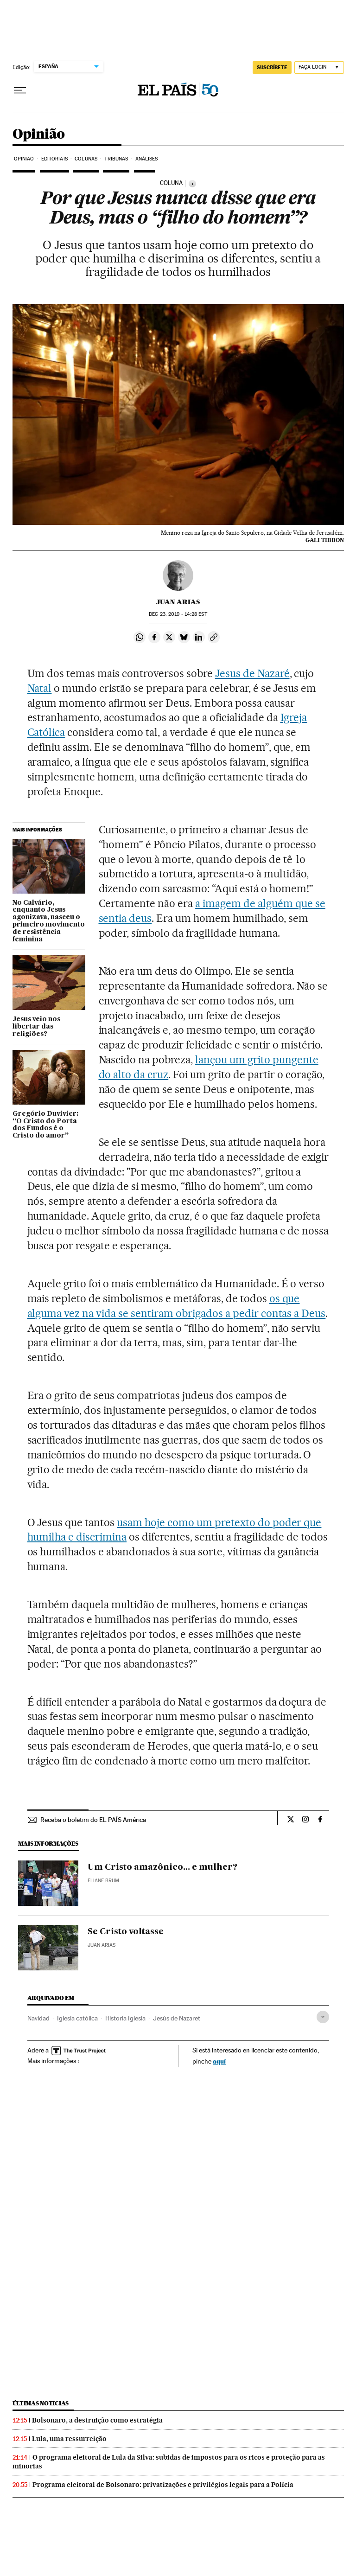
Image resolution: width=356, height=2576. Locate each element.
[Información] (192, 183)
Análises (146, 159)
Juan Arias (178, 602)
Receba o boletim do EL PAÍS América (93, 1819)
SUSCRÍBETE (272, 67)
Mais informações (53, 2061)
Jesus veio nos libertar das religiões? (36, 1026)
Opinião (39, 134)
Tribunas (116, 159)
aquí (219, 2061)
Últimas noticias (41, 2403)
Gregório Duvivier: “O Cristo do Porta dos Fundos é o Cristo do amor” (45, 1125)
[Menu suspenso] (20, 90)
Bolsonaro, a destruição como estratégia (97, 2420)
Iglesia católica (77, 2018)
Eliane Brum (103, 1881)
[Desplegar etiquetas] (323, 2017)
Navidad (38, 2018)
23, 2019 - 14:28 (178, 614)
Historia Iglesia (125, 2018)
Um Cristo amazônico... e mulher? (162, 1867)
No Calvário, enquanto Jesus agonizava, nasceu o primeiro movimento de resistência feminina (49, 921)
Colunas (86, 159)
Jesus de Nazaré (252, 673)
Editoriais (54, 159)
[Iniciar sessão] (319, 67)
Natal (39, 688)
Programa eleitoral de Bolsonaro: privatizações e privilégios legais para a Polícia (162, 2484)
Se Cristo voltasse (126, 1932)
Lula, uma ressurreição (69, 2439)
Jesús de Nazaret (176, 2018)
